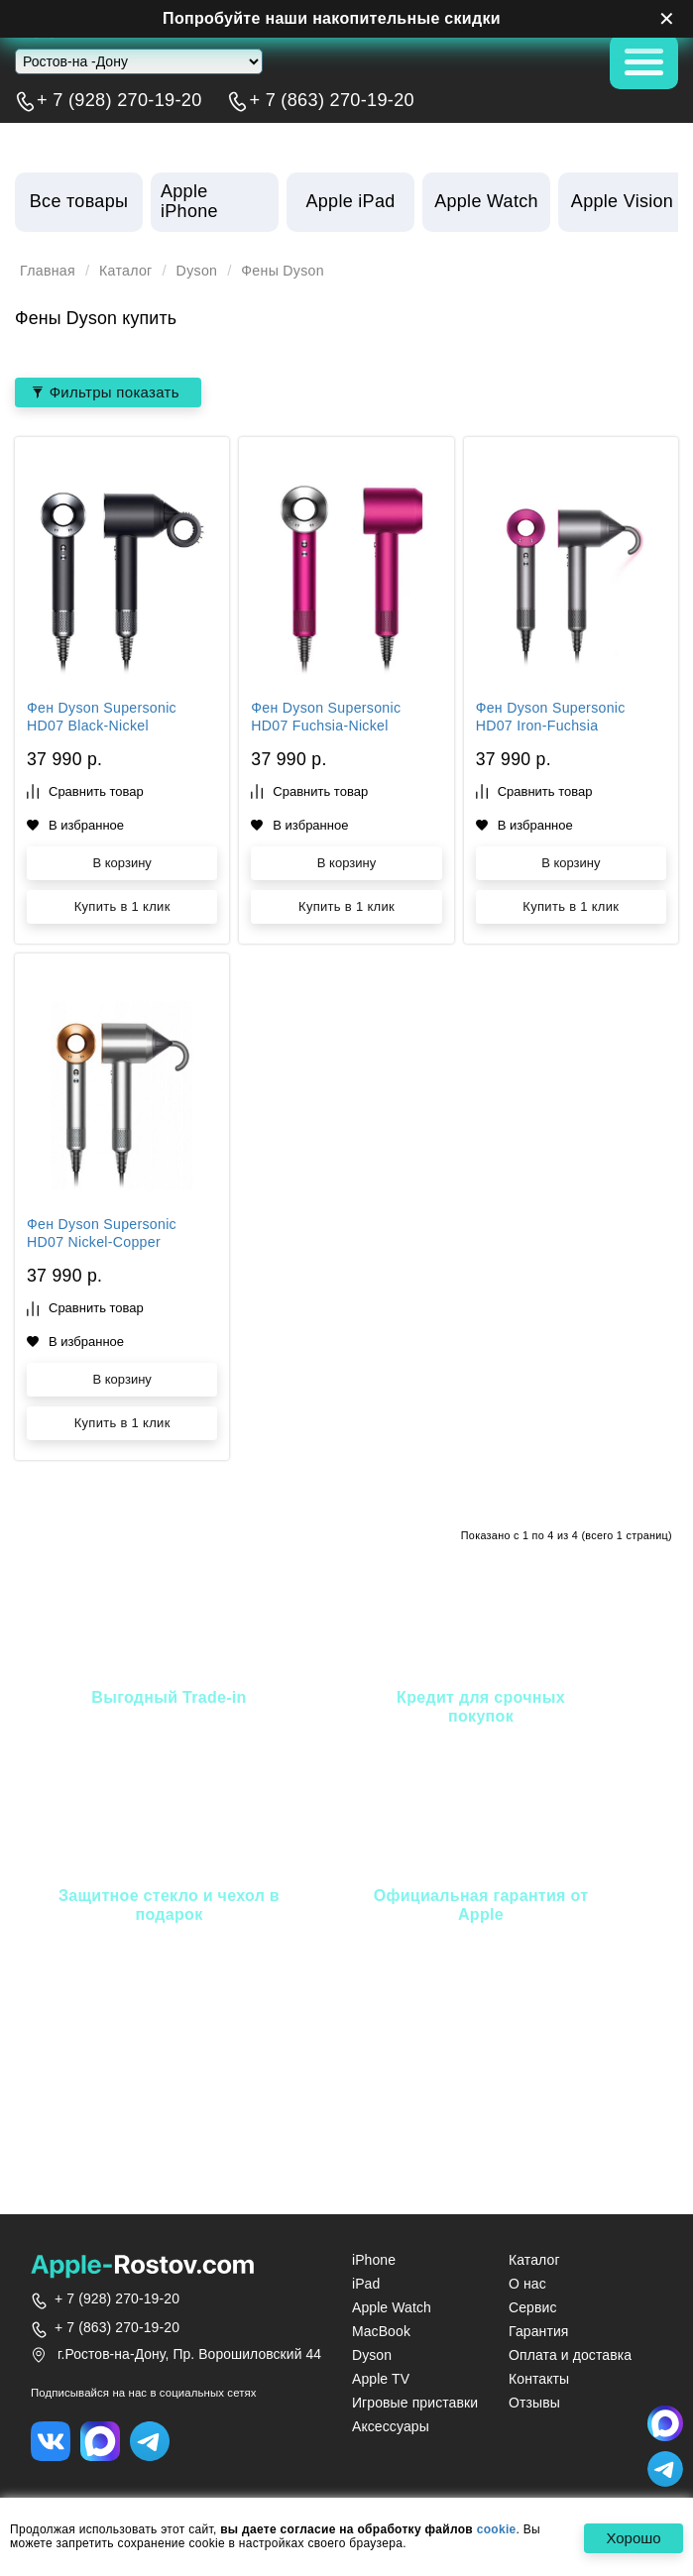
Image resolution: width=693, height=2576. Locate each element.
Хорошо (629, 2538)
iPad (366, 2285)
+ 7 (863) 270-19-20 (331, 101)
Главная (49, 271)
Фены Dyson (296, 271)
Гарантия (539, 2332)
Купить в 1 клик (122, 908)
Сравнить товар (85, 793)
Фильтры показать (110, 392)
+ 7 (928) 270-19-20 (119, 101)
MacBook (381, 2332)
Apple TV (380, 2380)
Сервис (533, 2308)
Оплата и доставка (570, 2356)
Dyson (205, 271)
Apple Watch (391, 2308)
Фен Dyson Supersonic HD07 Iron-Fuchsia (555, 719)
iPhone (374, 2261)
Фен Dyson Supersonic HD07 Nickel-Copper (105, 1236)
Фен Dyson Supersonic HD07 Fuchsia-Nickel (329, 719)
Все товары (79, 201)
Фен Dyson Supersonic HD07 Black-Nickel (105, 719)
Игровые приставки (415, 2403)
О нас (527, 2285)
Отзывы (534, 2403)
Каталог (131, 271)
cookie (497, 2529)
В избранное (75, 826)
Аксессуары (390, 2427)
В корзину (121, 864)
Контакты (539, 2380)
